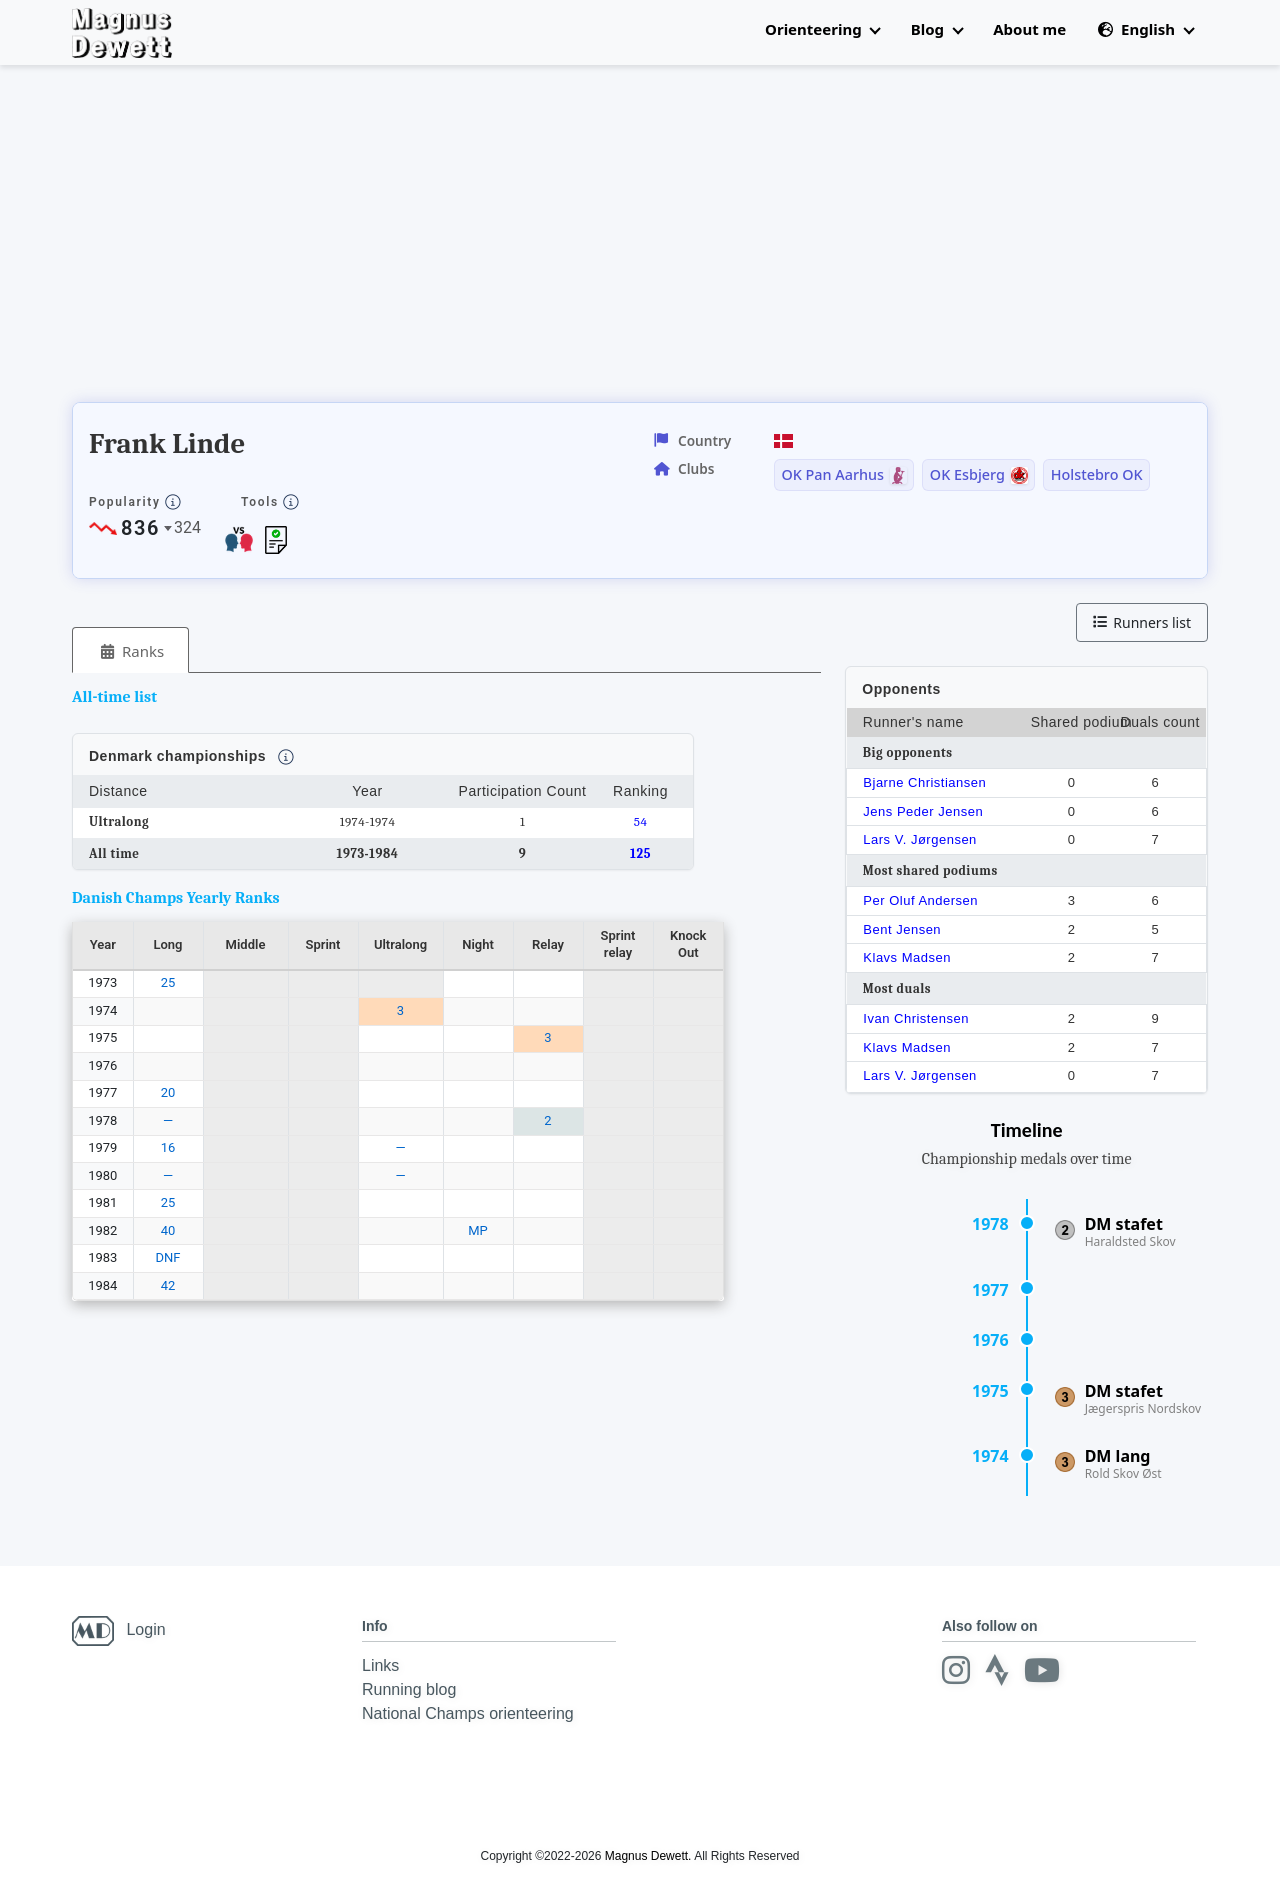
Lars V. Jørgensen (920, 839)
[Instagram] (956, 1670)
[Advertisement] (436, 240)
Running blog (409, 1689)
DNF (168, 1257)
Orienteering (822, 29)
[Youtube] (1042, 1670)
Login (145, 1629)
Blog (937, 29)
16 (168, 1147)
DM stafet (1124, 1224)
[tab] (130, 650)
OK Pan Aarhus (832, 474)
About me (1029, 29)
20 (168, 1092)
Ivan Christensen (916, 1018)
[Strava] (997, 1670)
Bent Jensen (902, 929)
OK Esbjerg (967, 474)
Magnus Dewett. (648, 1856)
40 (168, 1230)
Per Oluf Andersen (920, 900)
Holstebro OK (1097, 474)
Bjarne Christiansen (924, 782)
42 (168, 1285)
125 (640, 853)
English (1145, 29)
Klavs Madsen (907, 957)
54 (641, 821)
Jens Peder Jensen (923, 811)
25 (168, 982)
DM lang (1118, 1456)
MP (478, 1230)
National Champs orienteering (468, 1713)
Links (380, 1665)
